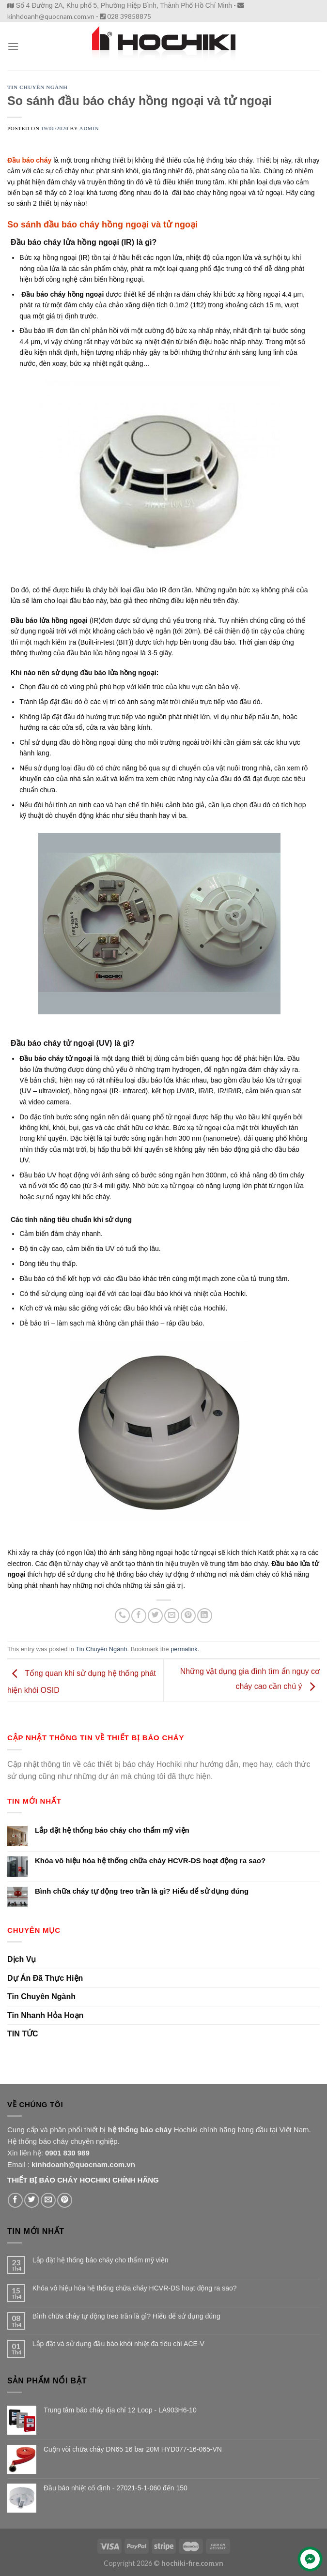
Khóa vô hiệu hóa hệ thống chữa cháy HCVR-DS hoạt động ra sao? (150, 1860)
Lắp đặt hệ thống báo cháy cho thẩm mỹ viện (112, 1830)
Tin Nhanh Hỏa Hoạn (45, 2015)
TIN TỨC (22, 2034)
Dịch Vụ (21, 1959)
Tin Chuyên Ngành (37, 87)
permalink (184, 1649)
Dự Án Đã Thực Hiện (45, 1978)
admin (89, 128)
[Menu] (13, 46)
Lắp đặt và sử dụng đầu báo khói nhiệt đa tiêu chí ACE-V (118, 2344)
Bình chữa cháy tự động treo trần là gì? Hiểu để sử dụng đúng (142, 1891)
